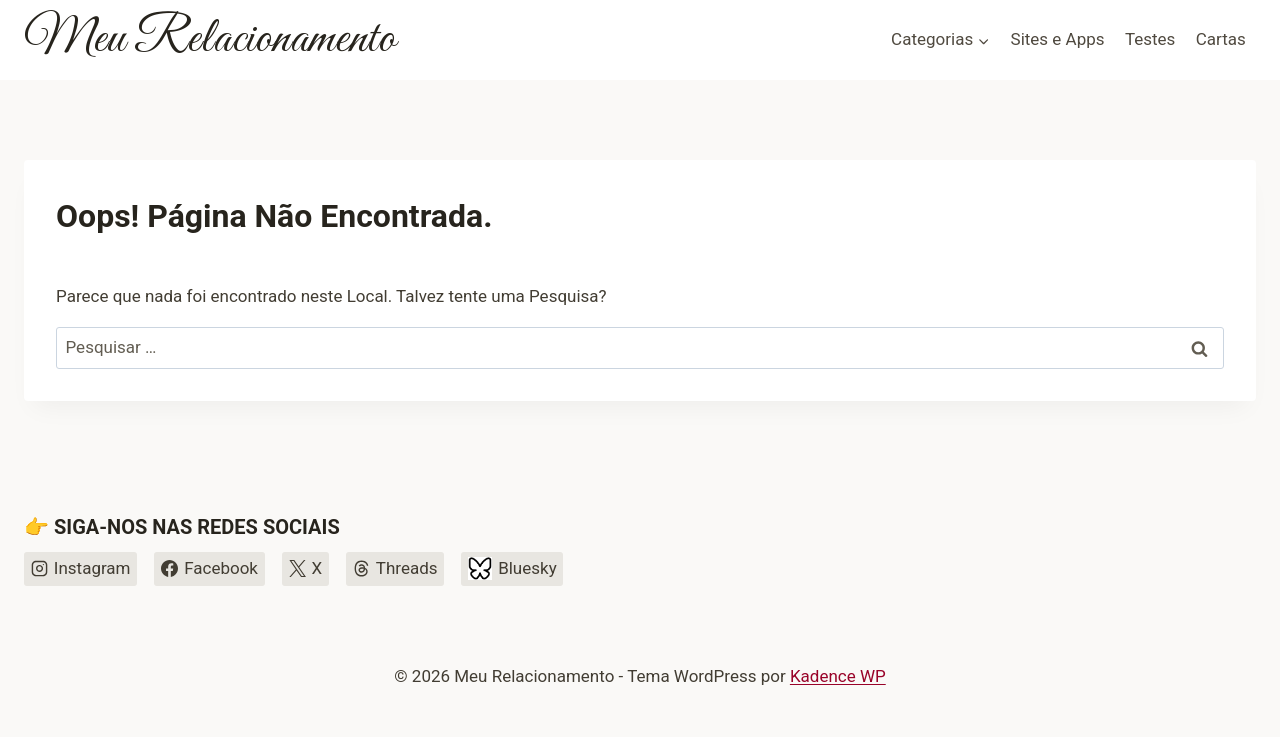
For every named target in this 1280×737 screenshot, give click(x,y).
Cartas (1221, 39)
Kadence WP (838, 676)
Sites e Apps (1058, 39)
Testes (1150, 39)
